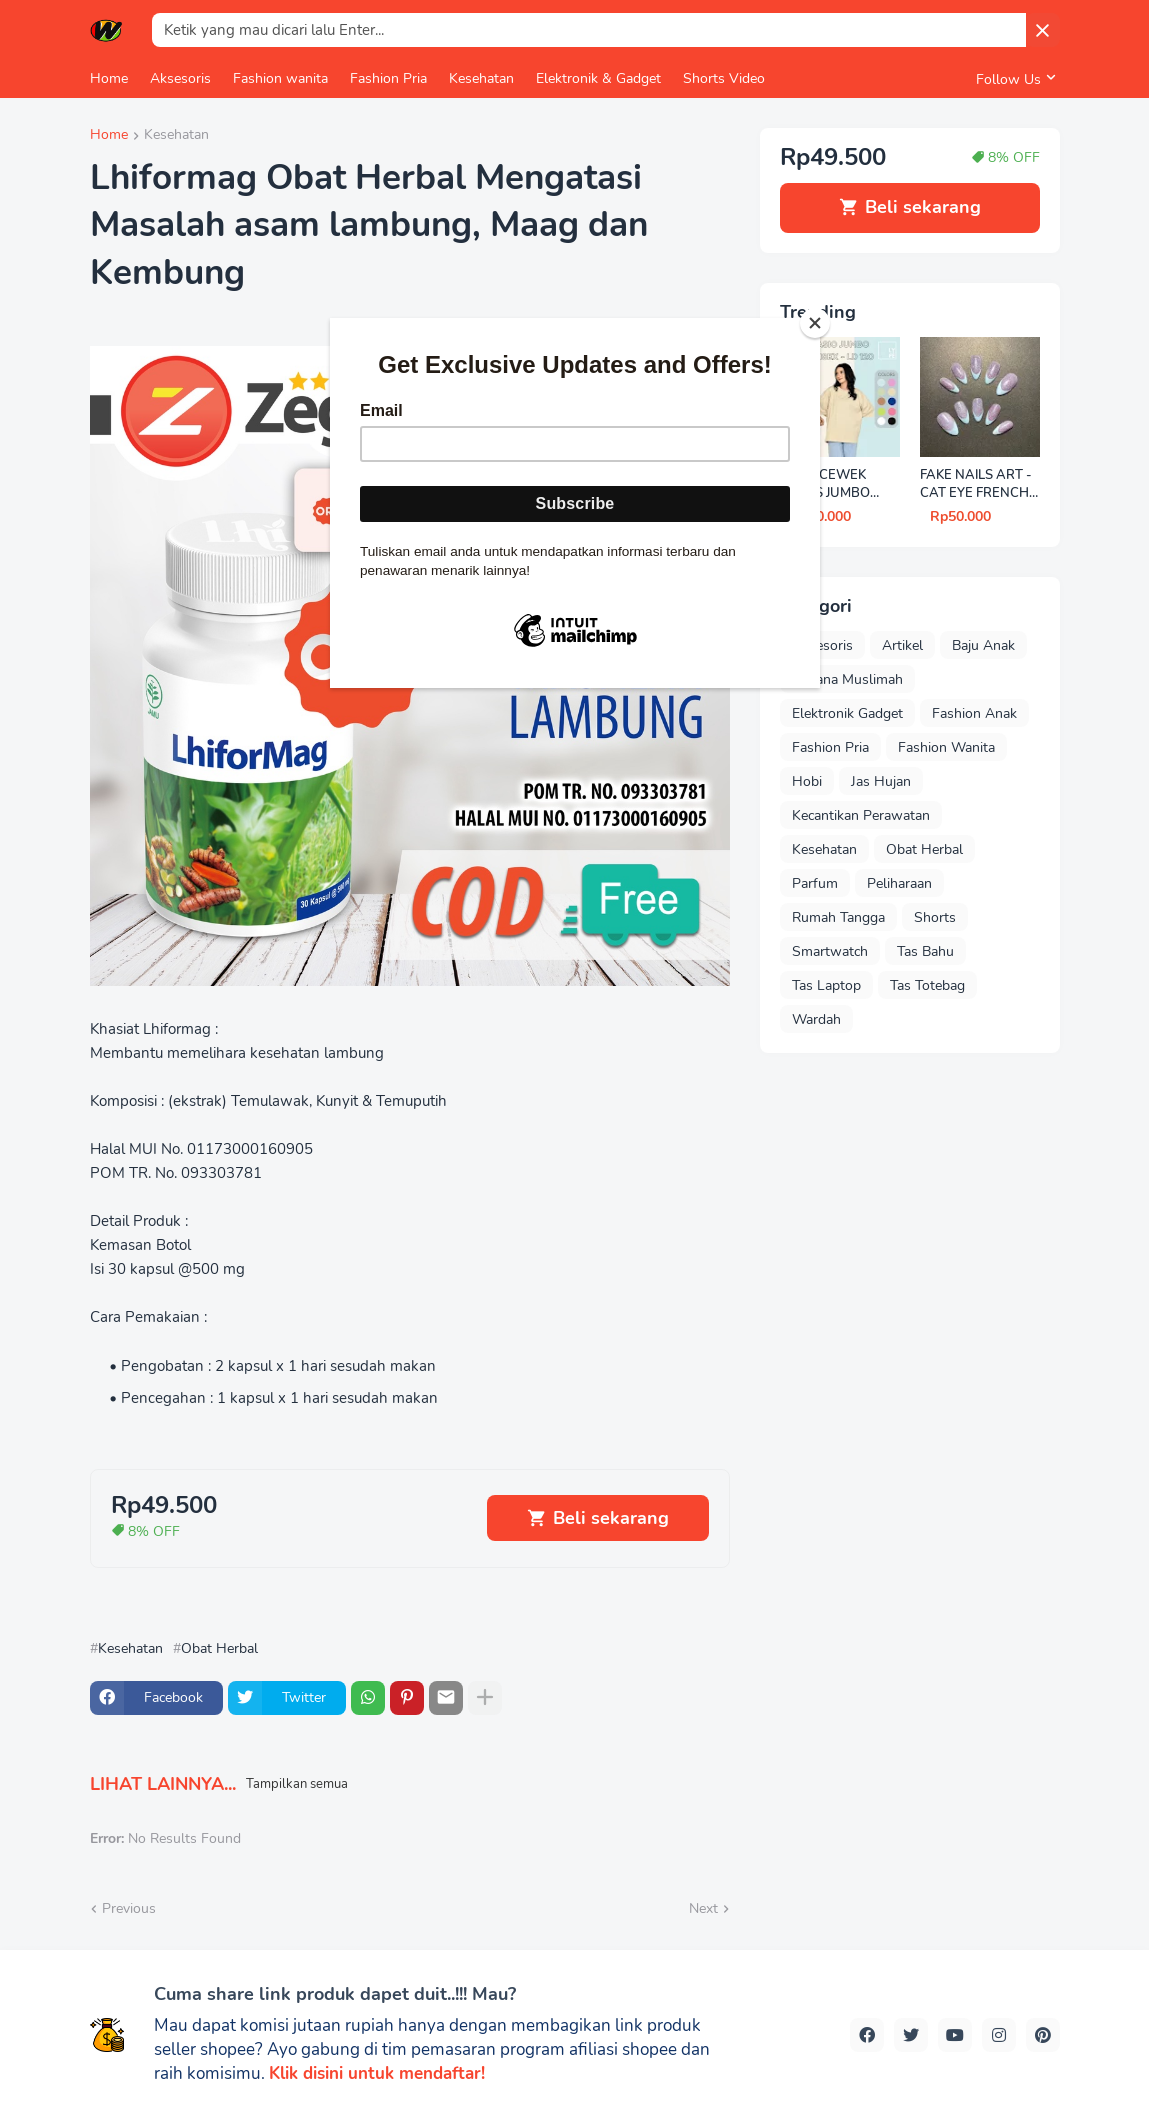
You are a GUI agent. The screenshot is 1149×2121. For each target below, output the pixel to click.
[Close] (815, 323)
